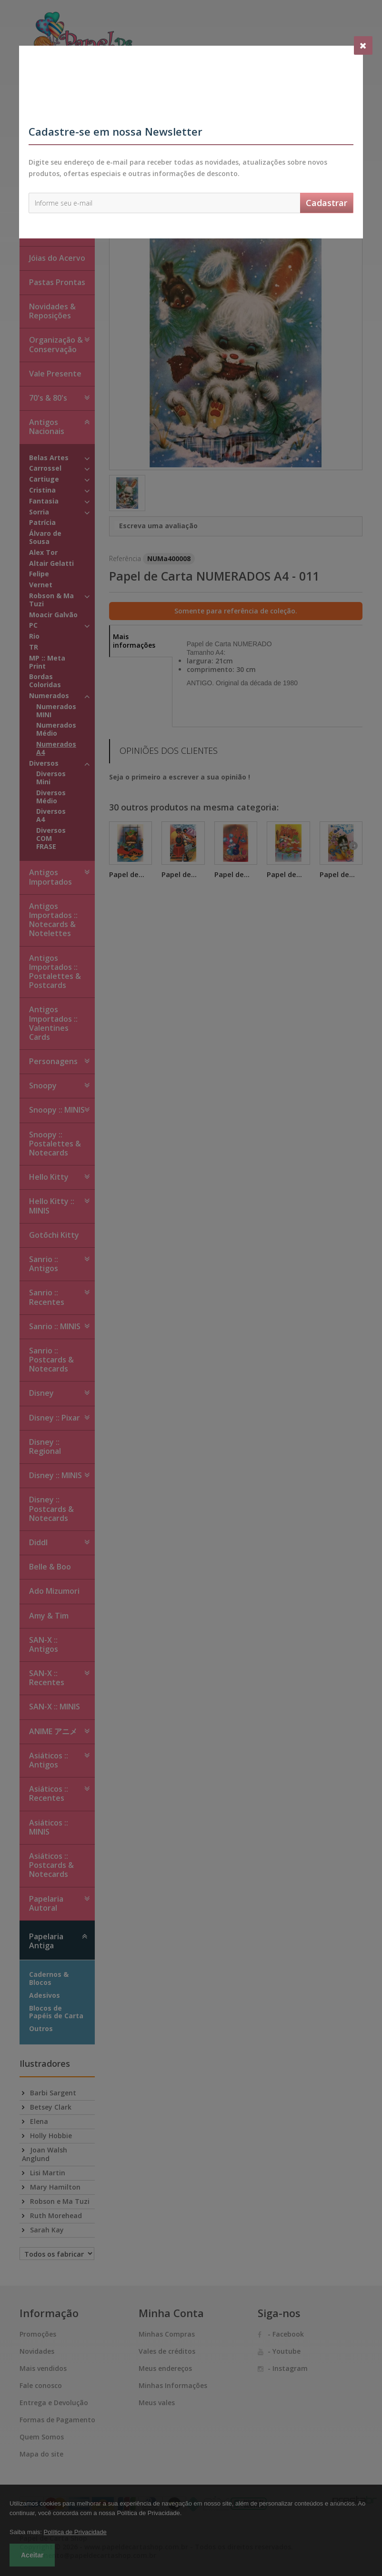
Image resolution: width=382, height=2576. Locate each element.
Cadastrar (326, 202)
